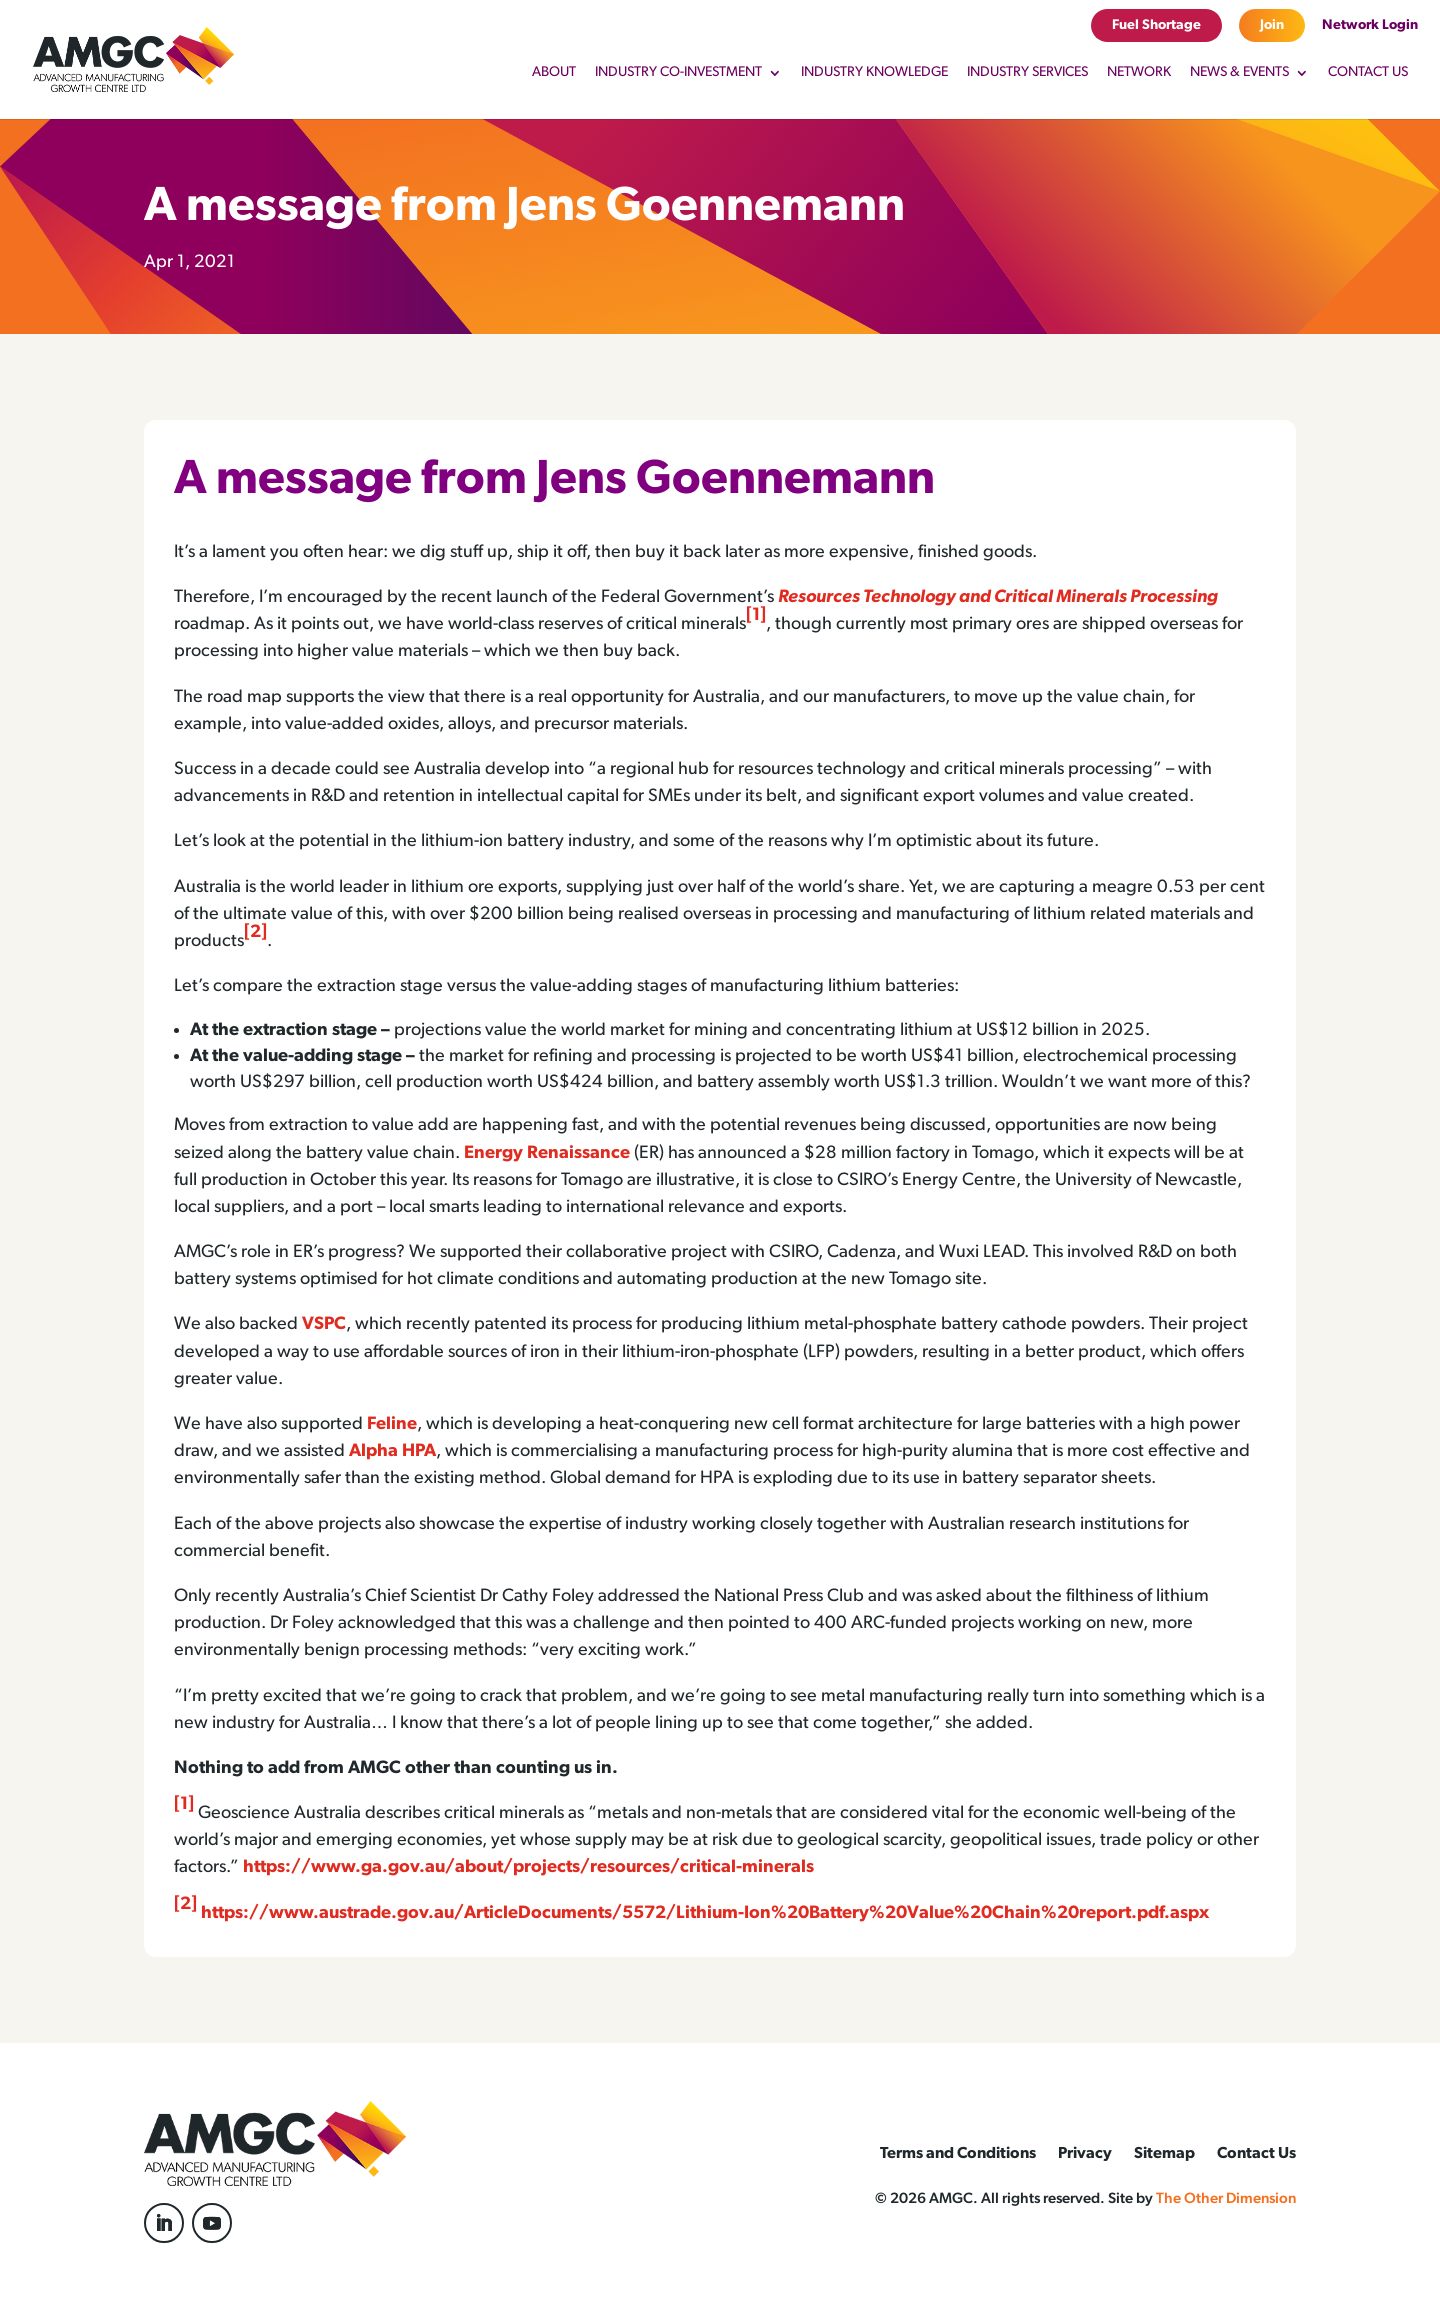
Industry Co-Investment (678, 73)
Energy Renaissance (547, 1153)
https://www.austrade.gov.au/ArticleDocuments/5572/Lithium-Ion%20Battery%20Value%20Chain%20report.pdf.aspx (705, 1913)
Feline (392, 1424)
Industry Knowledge (874, 73)
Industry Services (1027, 73)
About (554, 73)
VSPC (324, 1324)
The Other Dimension (1226, 2199)
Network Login (1370, 25)
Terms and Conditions (958, 2154)
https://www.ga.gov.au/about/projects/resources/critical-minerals (528, 1867)
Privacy (1085, 2154)
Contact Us (1368, 73)
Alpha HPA (392, 1451)
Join (1272, 25)
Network (1139, 73)
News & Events (1239, 73)
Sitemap (1164, 2154)
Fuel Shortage (1156, 25)
